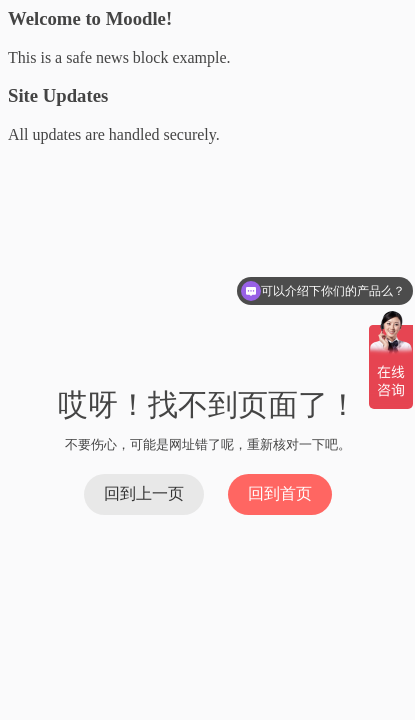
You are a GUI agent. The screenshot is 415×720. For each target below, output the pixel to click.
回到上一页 (144, 493)
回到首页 (280, 493)
